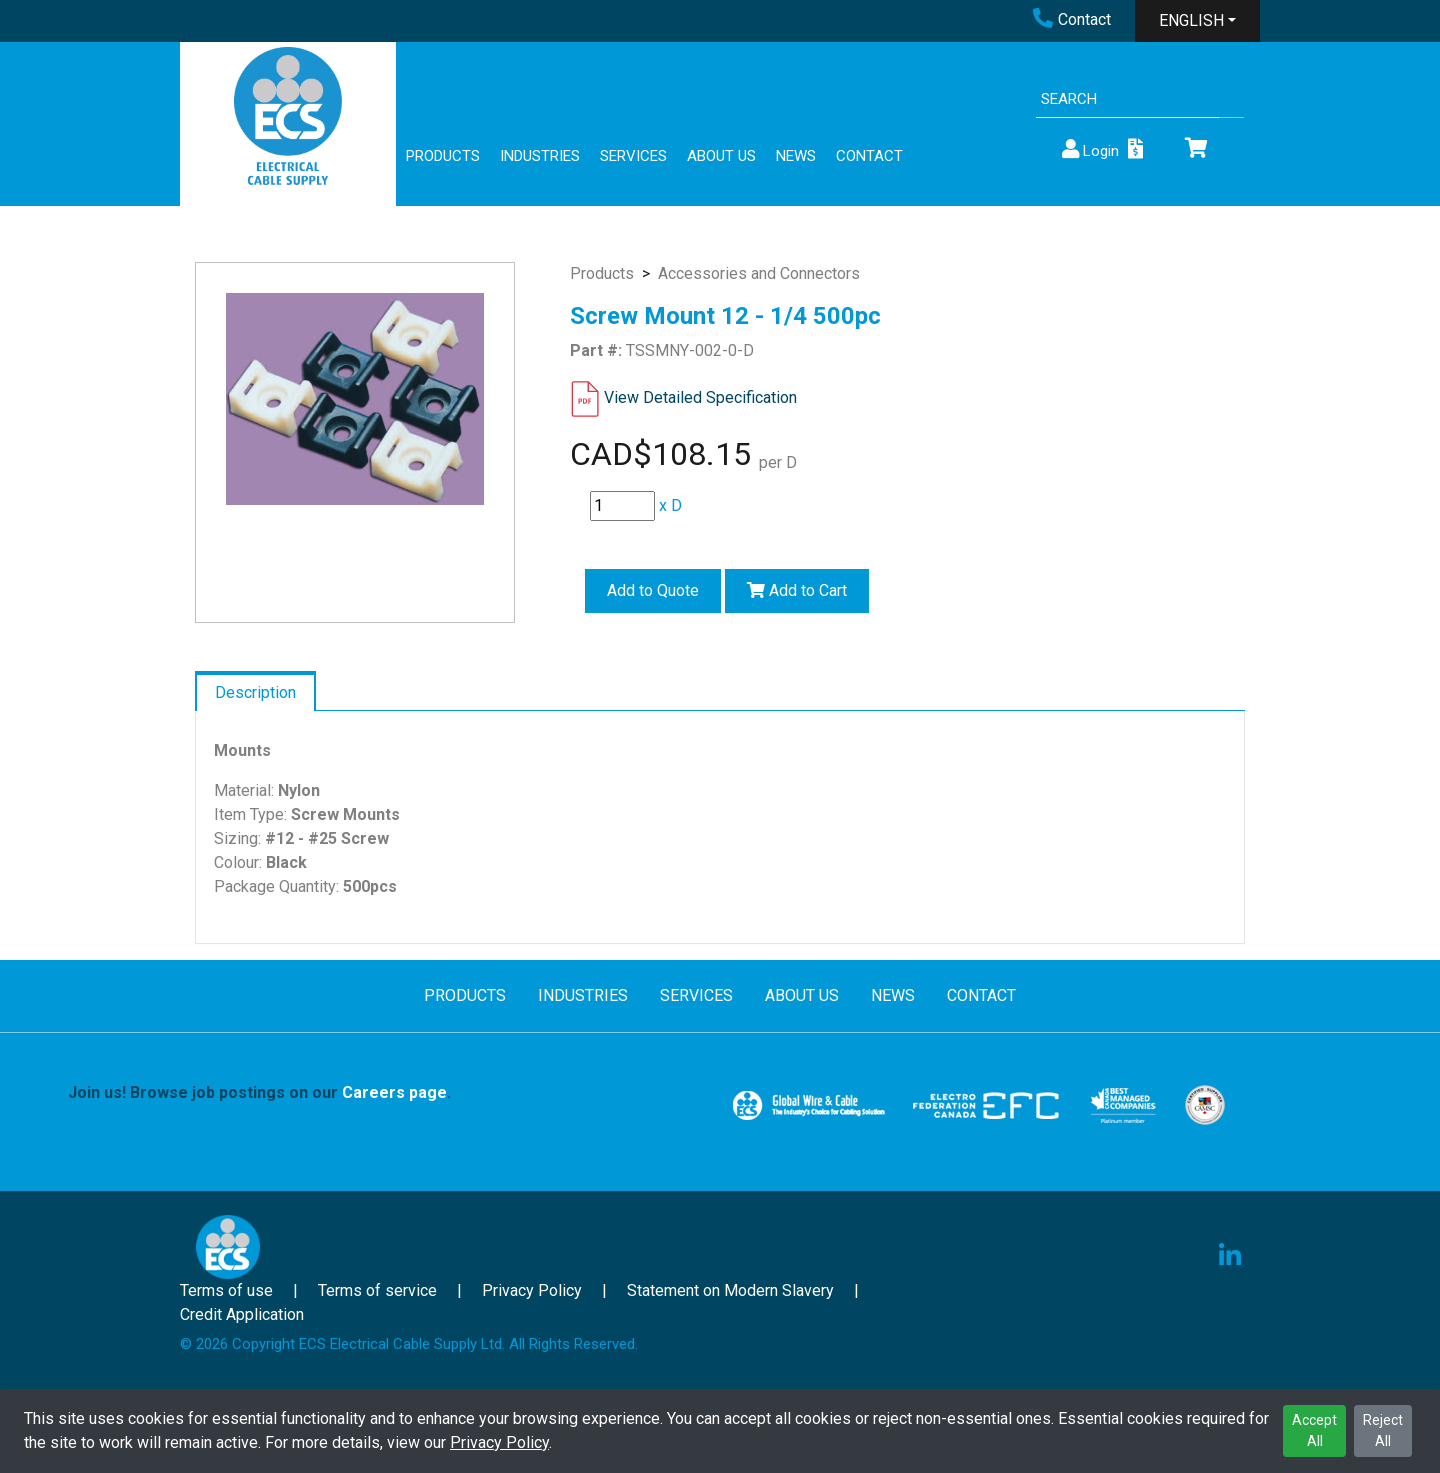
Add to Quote (653, 590)
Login (1089, 149)
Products (602, 273)
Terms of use (226, 1290)
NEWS (796, 156)
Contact (1072, 19)
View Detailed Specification (700, 397)
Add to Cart (797, 590)
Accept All (1314, 1430)
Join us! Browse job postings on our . (259, 1092)
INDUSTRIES (540, 156)
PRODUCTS (443, 156)
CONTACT (869, 156)
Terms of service (377, 1290)
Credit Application (242, 1314)
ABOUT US (721, 156)
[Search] (1127, 99)
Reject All (1383, 1430)
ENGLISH (1191, 20)
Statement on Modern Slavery (730, 1290)
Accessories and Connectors (759, 273)
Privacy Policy (499, 1442)
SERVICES (633, 156)
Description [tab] (255, 692)
